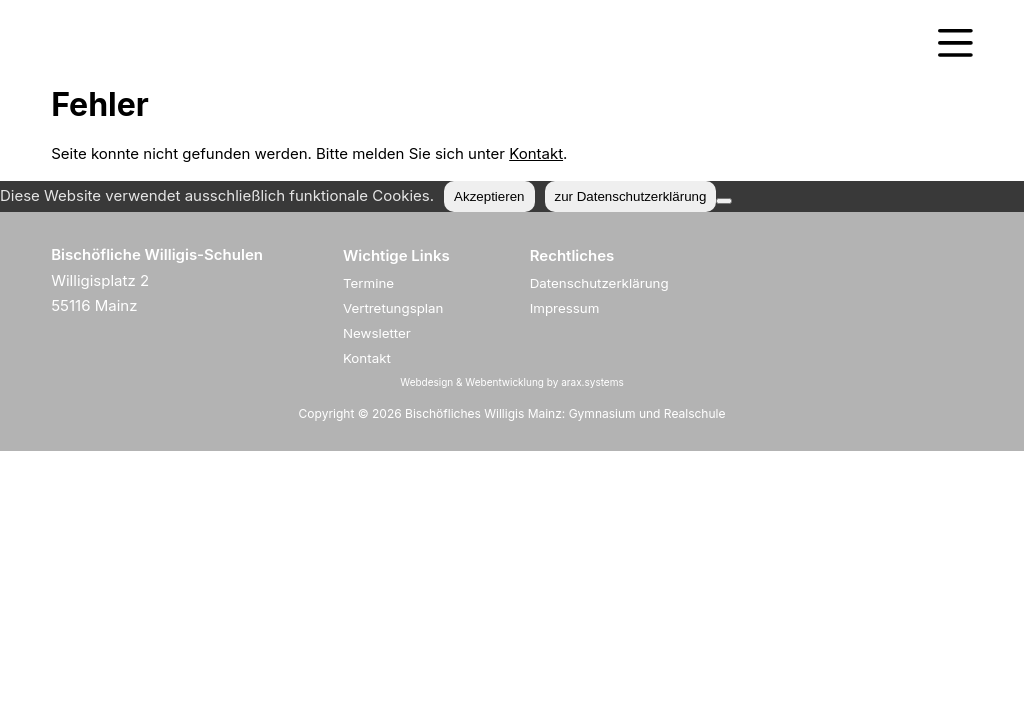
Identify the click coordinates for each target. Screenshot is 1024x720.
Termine (368, 283)
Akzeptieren (489, 196)
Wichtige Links (396, 255)
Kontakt (536, 153)
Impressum (565, 308)
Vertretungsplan (393, 308)
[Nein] (724, 201)
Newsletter (377, 333)
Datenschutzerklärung (599, 283)
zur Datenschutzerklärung (631, 196)
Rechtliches (572, 255)
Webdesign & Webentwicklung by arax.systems (511, 382)
